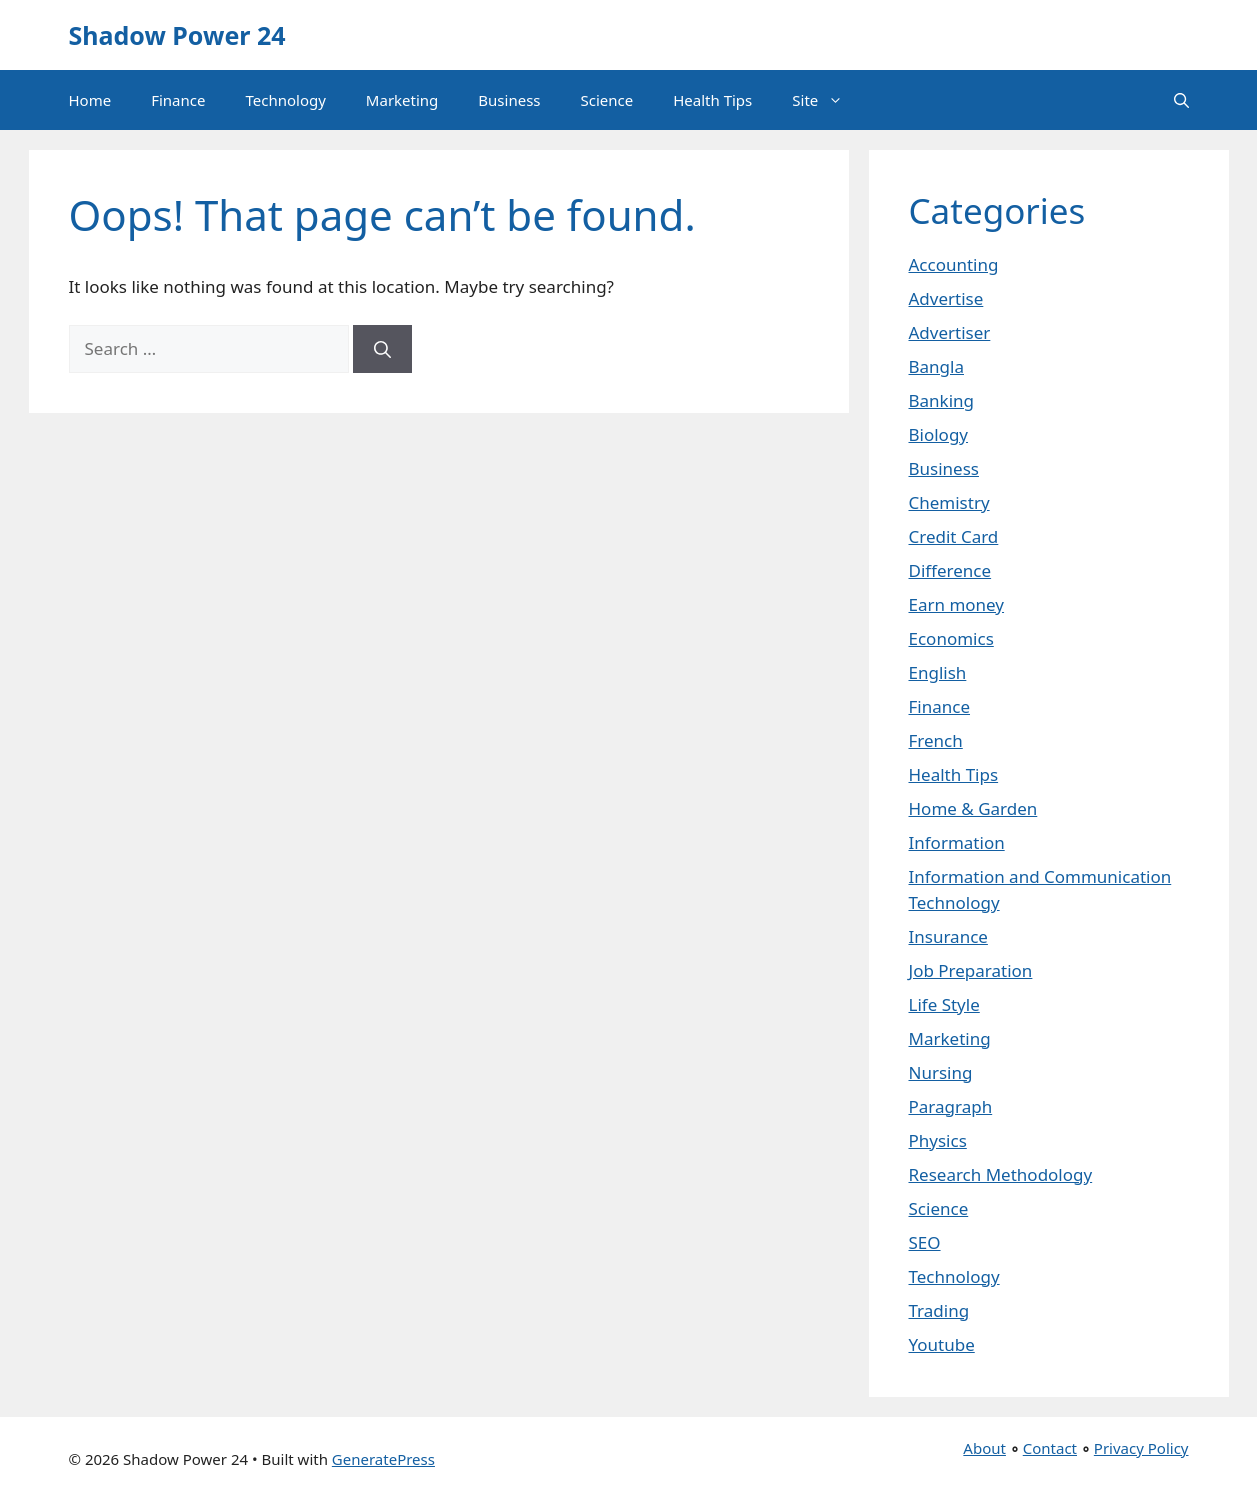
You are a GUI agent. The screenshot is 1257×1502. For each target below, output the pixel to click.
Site (827, 100)
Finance (178, 100)
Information (957, 842)
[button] (1181, 100)
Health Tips (712, 100)
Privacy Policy (1141, 1448)
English (938, 672)
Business (509, 100)
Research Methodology (1001, 1174)
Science (607, 100)
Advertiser (950, 332)
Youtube (942, 1344)
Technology (285, 100)
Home (90, 100)
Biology (939, 434)
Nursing (941, 1072)
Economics (951, 638)
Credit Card (954, 536)
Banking (942, 400)
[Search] (382, 349)
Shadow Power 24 (177, 35)
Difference (950, 570)
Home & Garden (973, 808)
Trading (939, 1310)
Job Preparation (971, 970)
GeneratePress (383, 1459)
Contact (1050, 1448)
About (984, 1448)
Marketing (402, 100)
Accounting (954, 264)
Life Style (944, 1004)
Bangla (936, 366)
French (936, 740)
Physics (938, 1140)
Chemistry (949, 502)
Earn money (957, 604)
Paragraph (951, 1106)
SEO (925, 1242)
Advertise (946, 298)
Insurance (948, 936)
